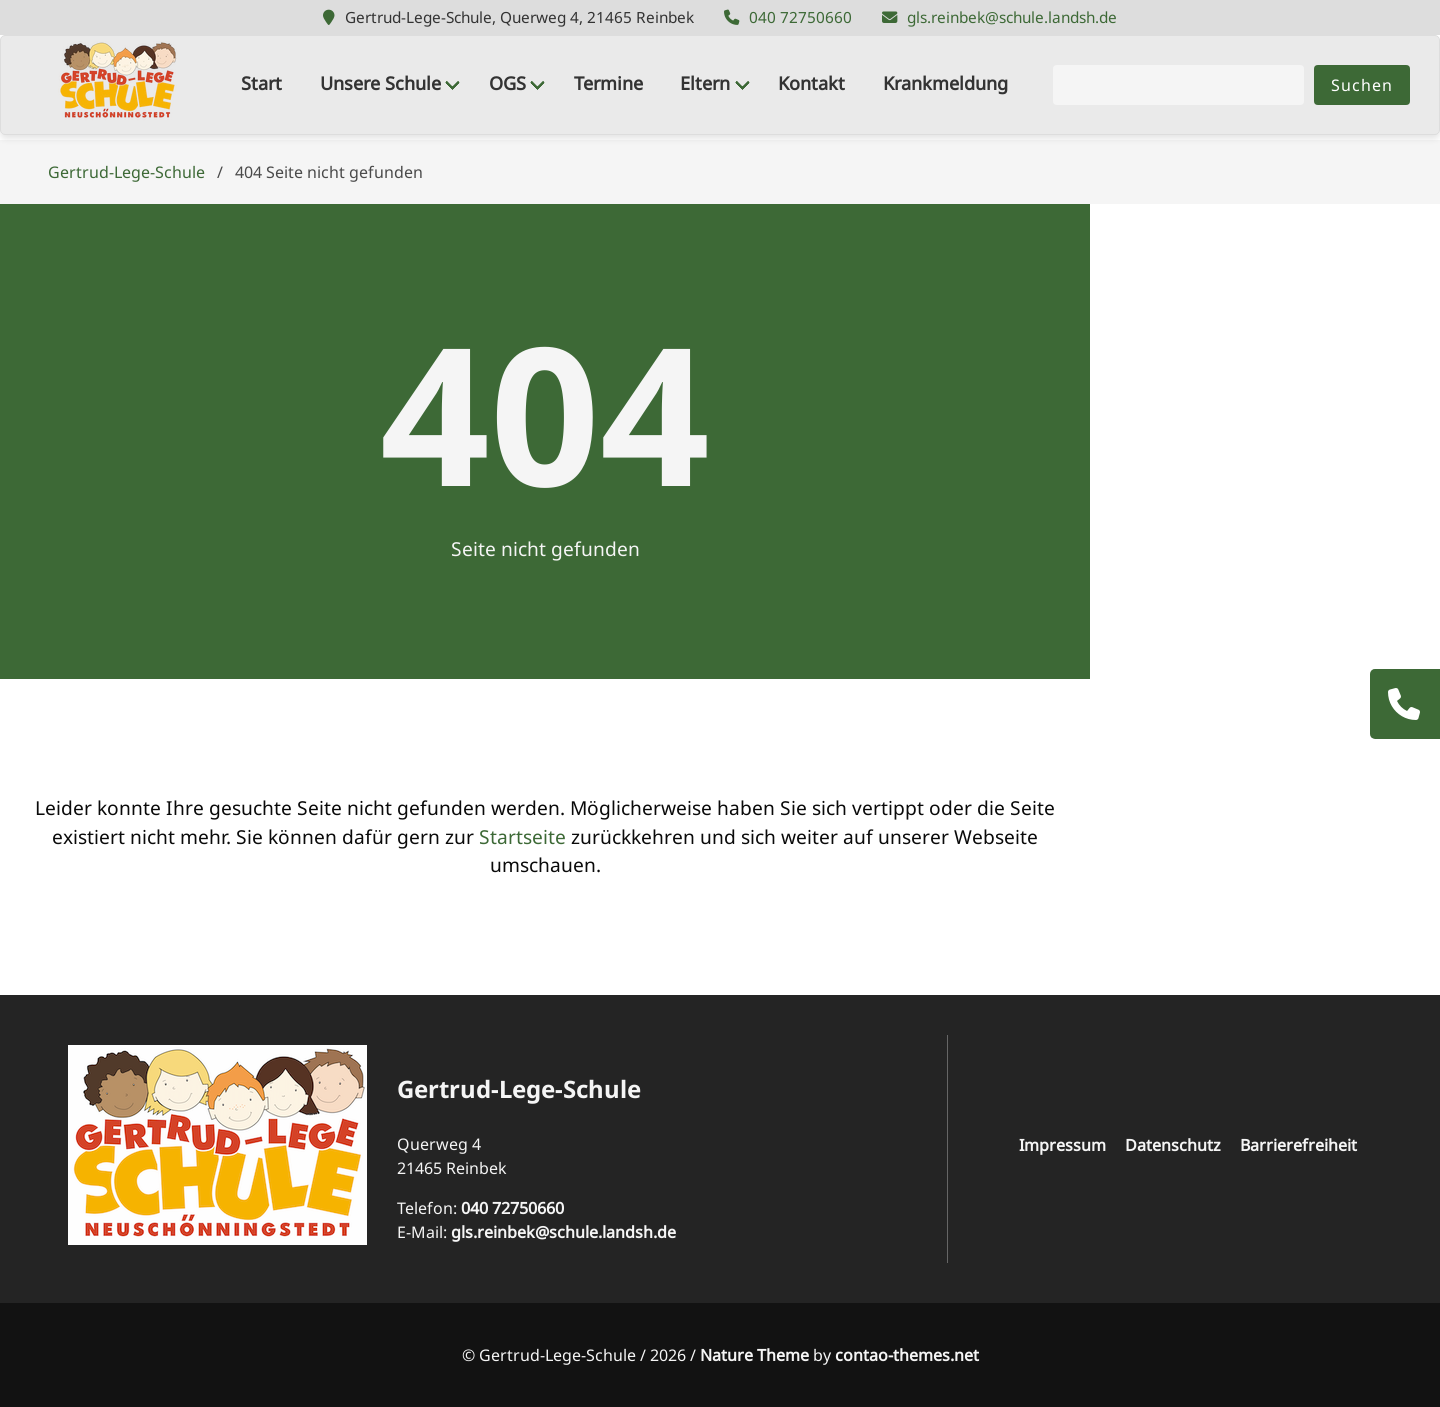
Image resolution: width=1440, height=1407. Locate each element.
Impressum (1062, 1145)
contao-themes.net (907, 1355)
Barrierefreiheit (1298, 1145)
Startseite (522, 836)
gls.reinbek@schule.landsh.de (1012, 17)
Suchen (1362, 85)
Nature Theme (754, 1355)
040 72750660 (800, 17)
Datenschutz (1173, 1145)
